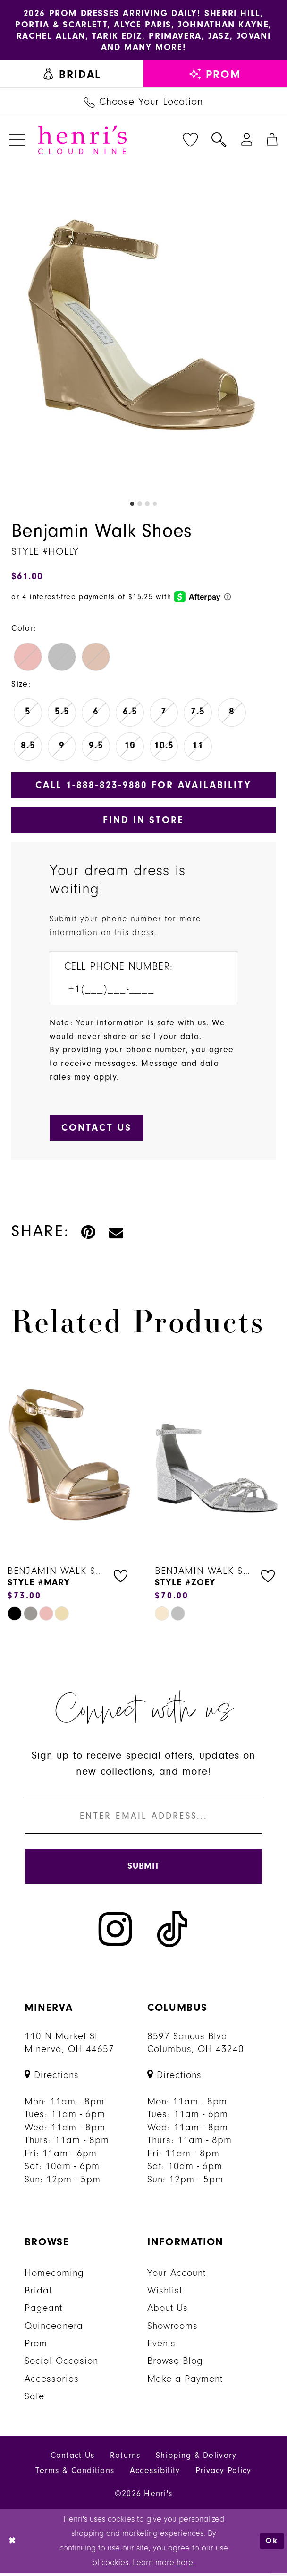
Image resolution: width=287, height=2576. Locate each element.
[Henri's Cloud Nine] (82, 140)
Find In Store (143, 821)
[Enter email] (143, 1818)
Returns (125, 2458)
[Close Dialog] (13, 2544)
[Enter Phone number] (136, 991)
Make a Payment (185, 2381)
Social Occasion (61, 2364)
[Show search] (219, 140)
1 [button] (132, 504)
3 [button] (147, 504)
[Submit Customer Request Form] (97, 1130)
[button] (18, 140)
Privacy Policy (223, 2473)
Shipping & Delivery (196, 2458)
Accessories (52, 2381)
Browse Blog (175, 2364)
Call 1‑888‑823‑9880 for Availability (143, 785)
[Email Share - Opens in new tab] (117, 1233)
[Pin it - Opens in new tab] (89, 1233)
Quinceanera (54, 2329)
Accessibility (155, 2473)
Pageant (43, 2311)
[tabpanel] (143, 328)
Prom (36, 2346)
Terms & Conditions (74, 2473)
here (185, 2565)
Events (161, 2346)
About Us (167, 2311)
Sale (34, 2399)
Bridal (38, 2293)
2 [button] (139, 504)
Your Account (176, 2276)
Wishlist (164, 2293)
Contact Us (73, 2458)
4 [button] (155, 504)
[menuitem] (72, 74)
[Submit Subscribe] (143, 1869)
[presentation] (70, 1457)
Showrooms (172, 2329)
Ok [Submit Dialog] (272, 2544)
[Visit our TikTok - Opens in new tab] (172, 1932)
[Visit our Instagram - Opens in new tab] (115, 1932)
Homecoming (54, 2276)
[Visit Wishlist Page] (190, 140)
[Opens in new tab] (52, 2078)
